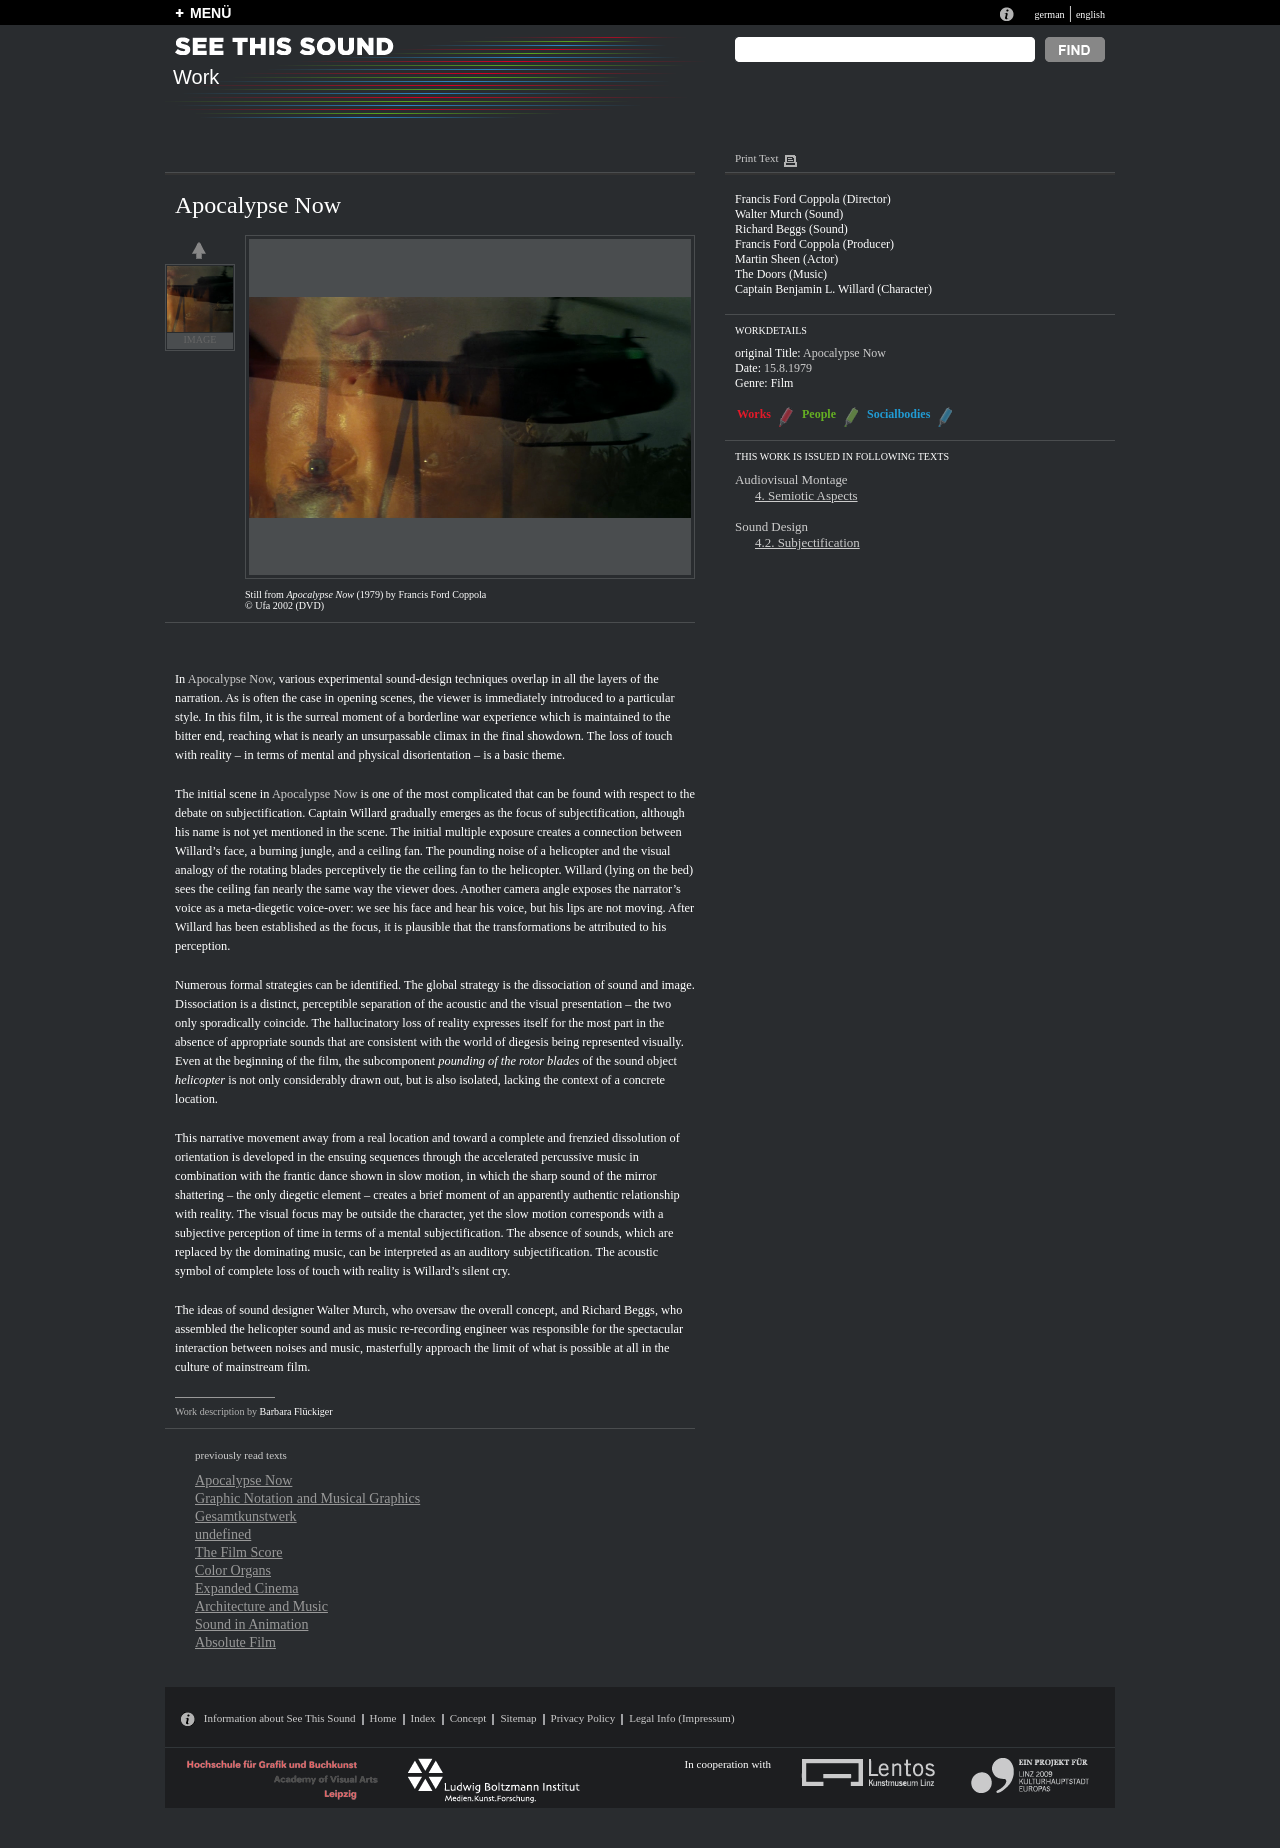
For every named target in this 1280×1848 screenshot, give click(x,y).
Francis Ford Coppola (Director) (813, 199)
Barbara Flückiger (296, 1411)
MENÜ (210, 13)
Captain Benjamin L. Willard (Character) (833, 289)
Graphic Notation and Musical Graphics (307, 1498)
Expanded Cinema (247, 1588)
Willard (582, 870)
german (1049, 14)
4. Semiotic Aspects (806, 495)
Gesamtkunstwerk (246, 1516)
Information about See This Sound (280, 1718)
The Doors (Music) (781, 274)
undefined (223, 1534)
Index (423, 1718)
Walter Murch (351, 1310)
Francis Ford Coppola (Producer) (814, 244)
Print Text (756, 158)
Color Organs (233, 1570)
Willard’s (198, 851)
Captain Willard (347, 813)
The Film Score (239, 1552)
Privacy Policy (583, 1718)
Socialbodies (898, 414)
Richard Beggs (618, 1310)
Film (782, 383)
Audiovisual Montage (791, 479)
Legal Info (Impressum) (681, 1718)
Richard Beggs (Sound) (791, 229)
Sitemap (518, 1718)
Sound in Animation (251, 1624)
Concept (468, 1718)
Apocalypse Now (230, 679)
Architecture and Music (261, 1606)
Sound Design (771, 526)
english (1090, 14)
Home (383, 1718)
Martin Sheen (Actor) (786, 259)
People (819, 414)
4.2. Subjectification (807, 542)
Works (754, 414)
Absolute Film (235, 1642)
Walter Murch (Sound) (789, 214)
